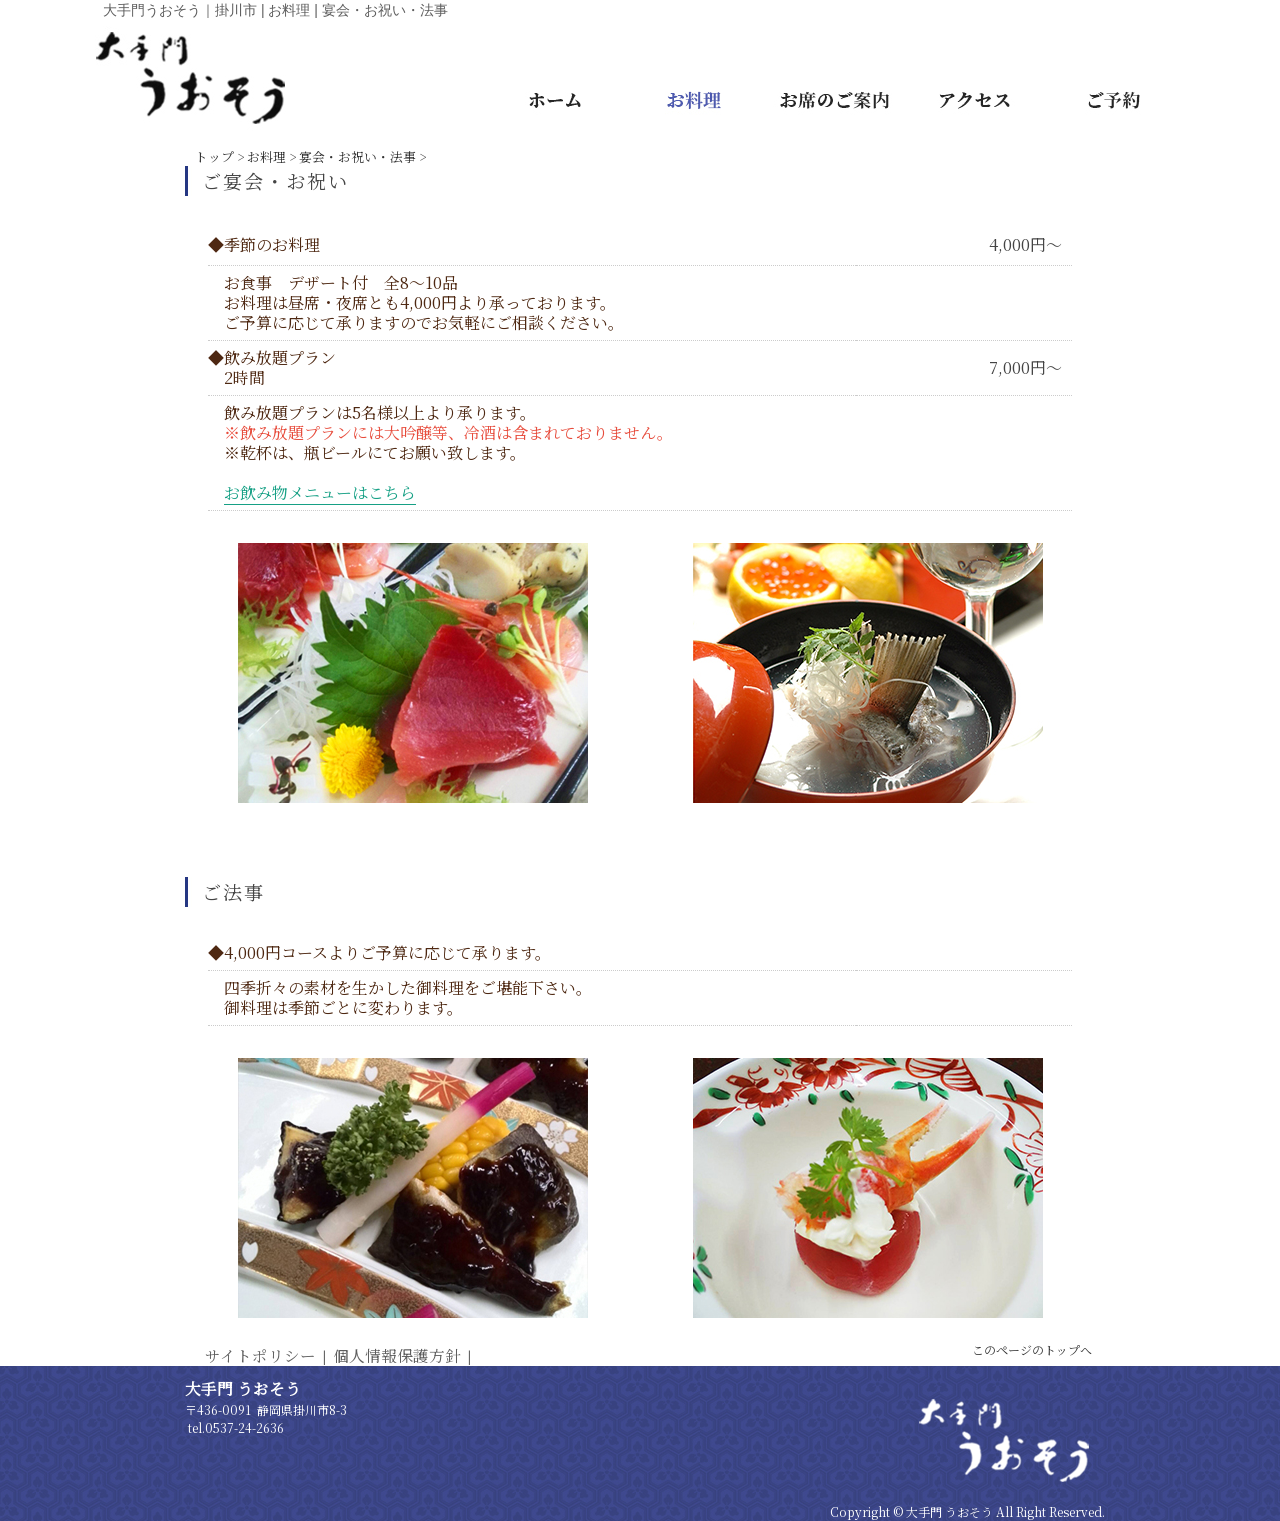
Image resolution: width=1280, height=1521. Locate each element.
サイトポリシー (260, 1355)
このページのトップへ (1032, 1349)
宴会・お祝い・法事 (357, 156)
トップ (214, 156)
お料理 (266, 156)
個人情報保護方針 (397, 1355)
